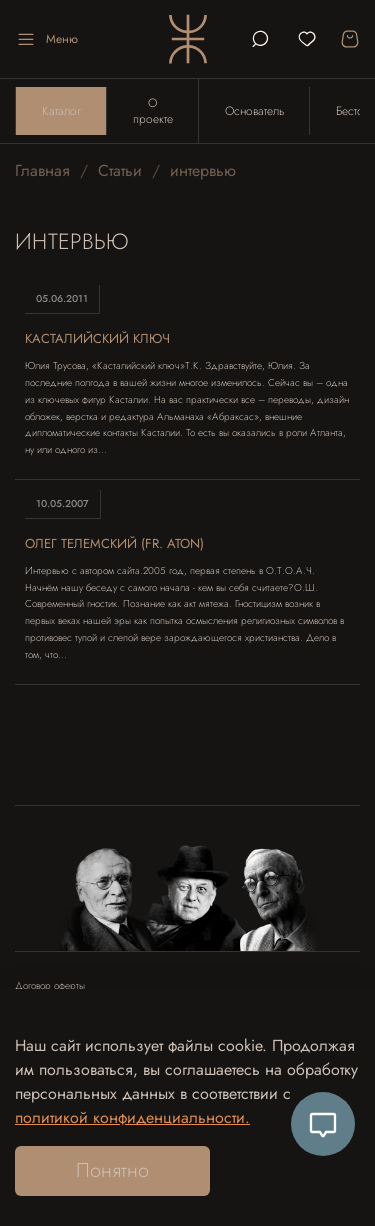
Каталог (61, 111)
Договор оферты (50, 986)
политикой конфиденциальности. (132, 1117)
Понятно (112, 1170)
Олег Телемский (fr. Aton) (114, 543)
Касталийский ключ (97, 338)
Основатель (254, 111)
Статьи (120, 170)
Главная (42, 170)
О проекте (153, 111)
